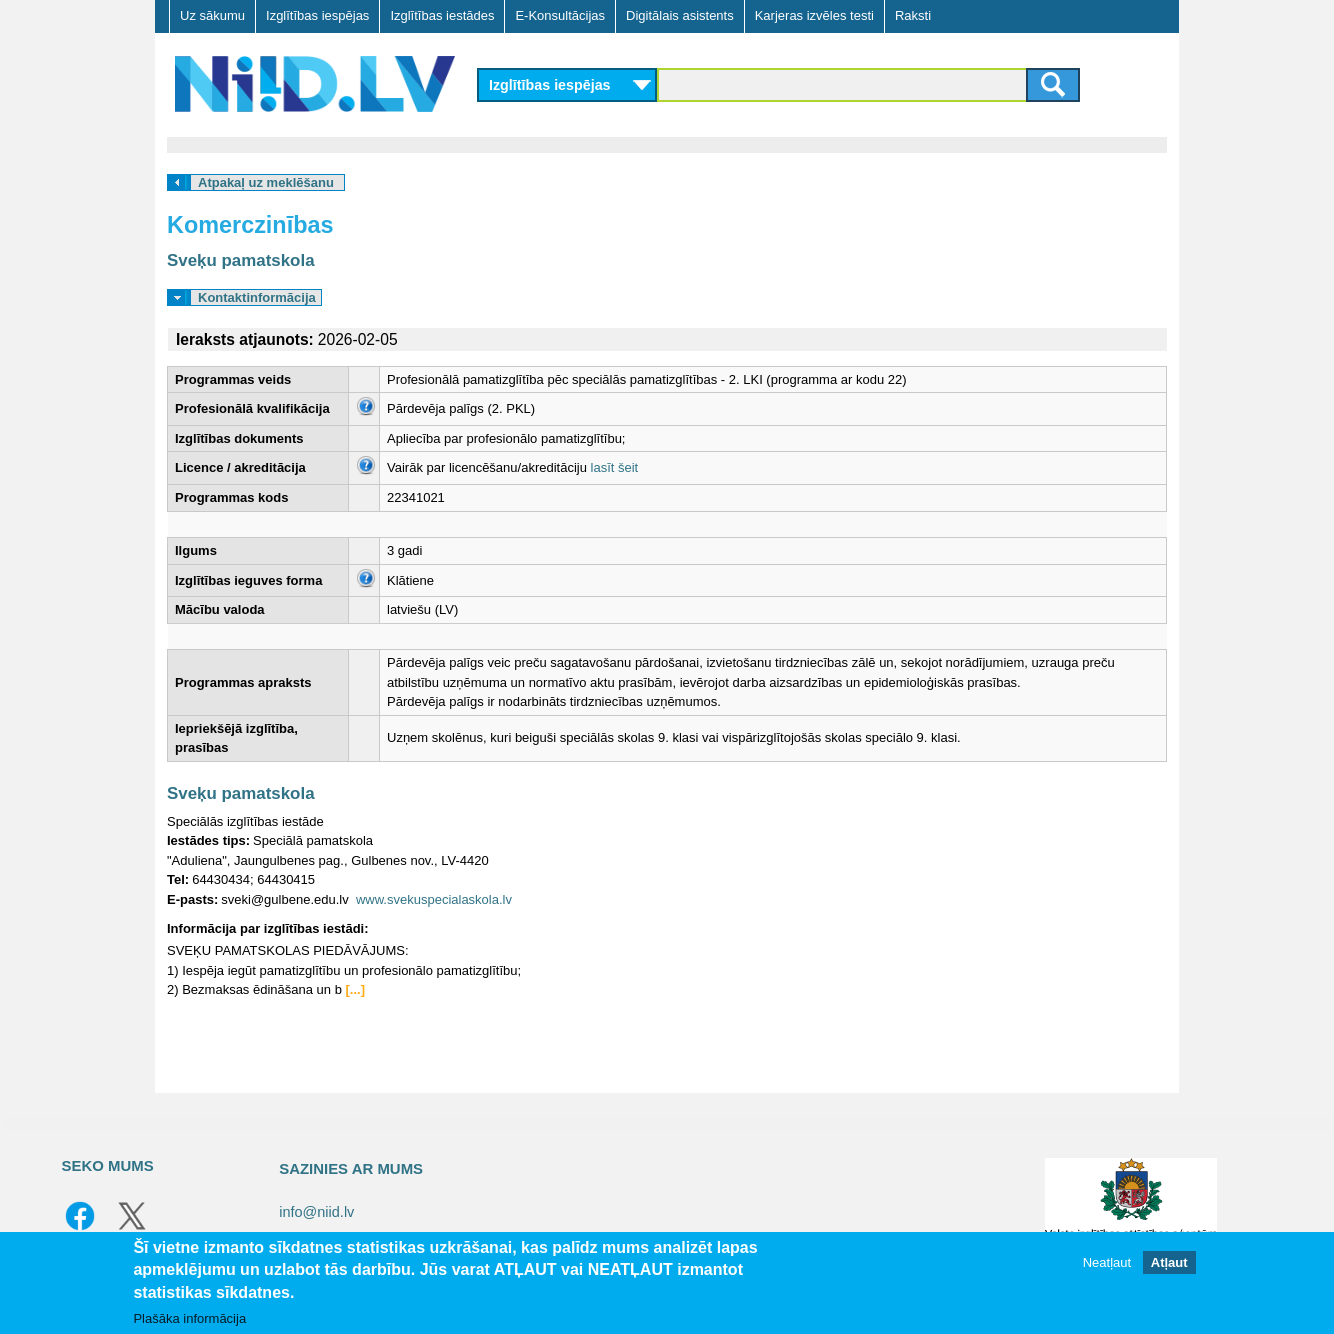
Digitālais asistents (680, 15)
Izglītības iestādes (442, 15)
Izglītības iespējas (317, 15)
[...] (356, 989)
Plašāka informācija (189, 1318)
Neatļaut (1107, 1262)
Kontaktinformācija (257, 297)
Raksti (913, 15)
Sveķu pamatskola (241, 260)
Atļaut (1169, 1262)
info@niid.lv (316, 1212)
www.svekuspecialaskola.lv (434, 899)
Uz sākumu (212, 15)
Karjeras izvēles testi (814, 15)
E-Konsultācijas (560, 15)
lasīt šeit (615, 467)
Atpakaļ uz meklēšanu (266, 182)
